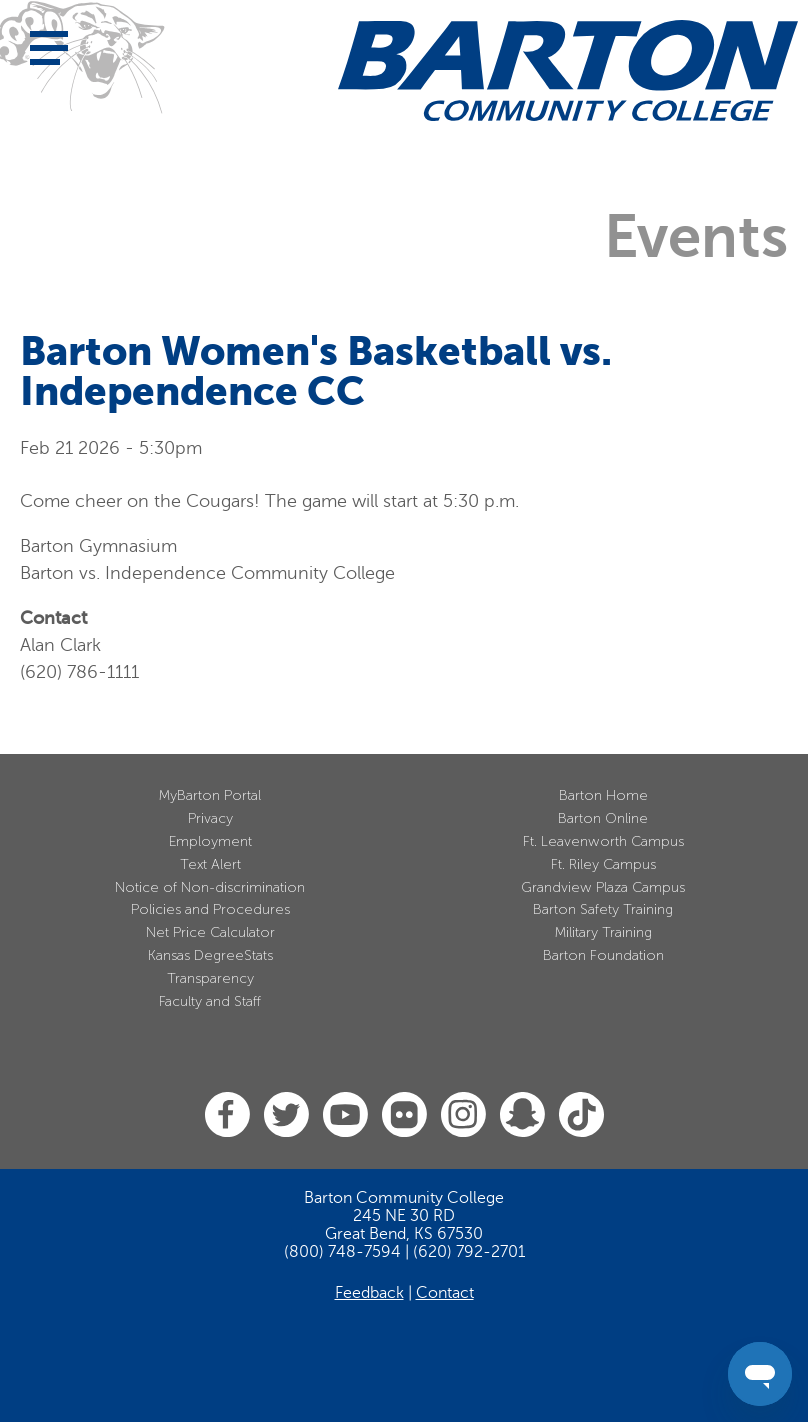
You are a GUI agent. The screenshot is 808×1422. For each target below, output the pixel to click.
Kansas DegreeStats (210, 955)
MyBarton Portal (210, 795)
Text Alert (210, 864)
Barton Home (603, 795)
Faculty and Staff (210, 1001)
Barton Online (603, 818)
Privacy (210, 818)
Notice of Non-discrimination (210, 887)
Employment (210, 841)
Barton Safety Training (603, 909)
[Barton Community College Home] (568, 70)
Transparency (210, 978)
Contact (445, 1293)
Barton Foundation (603, 955)
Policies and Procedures (210, 909)
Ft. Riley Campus (603, 864)
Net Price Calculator (210, 932)
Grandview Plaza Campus (603, 887)
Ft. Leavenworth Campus (603, 841)
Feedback (369, 1293)
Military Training (603, 932)
